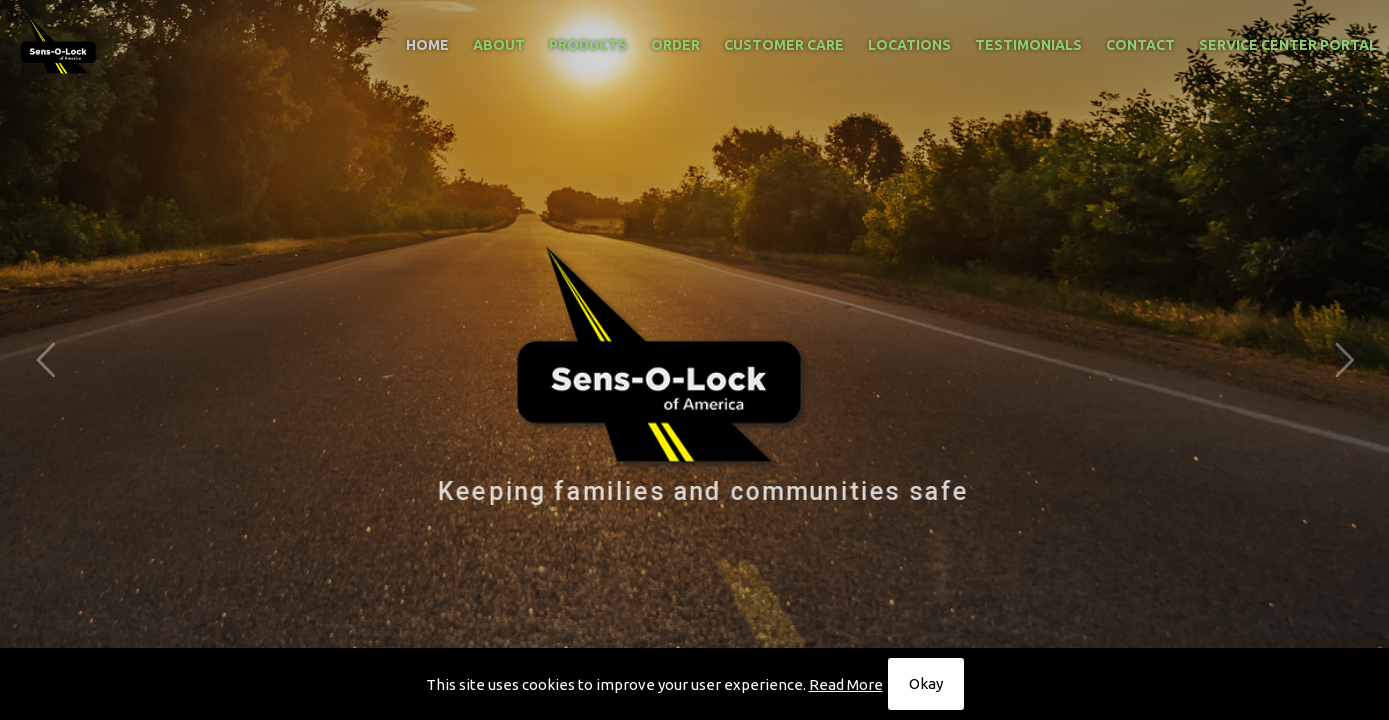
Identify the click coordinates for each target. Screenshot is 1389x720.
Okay (926, 683)
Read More (846, 684)
